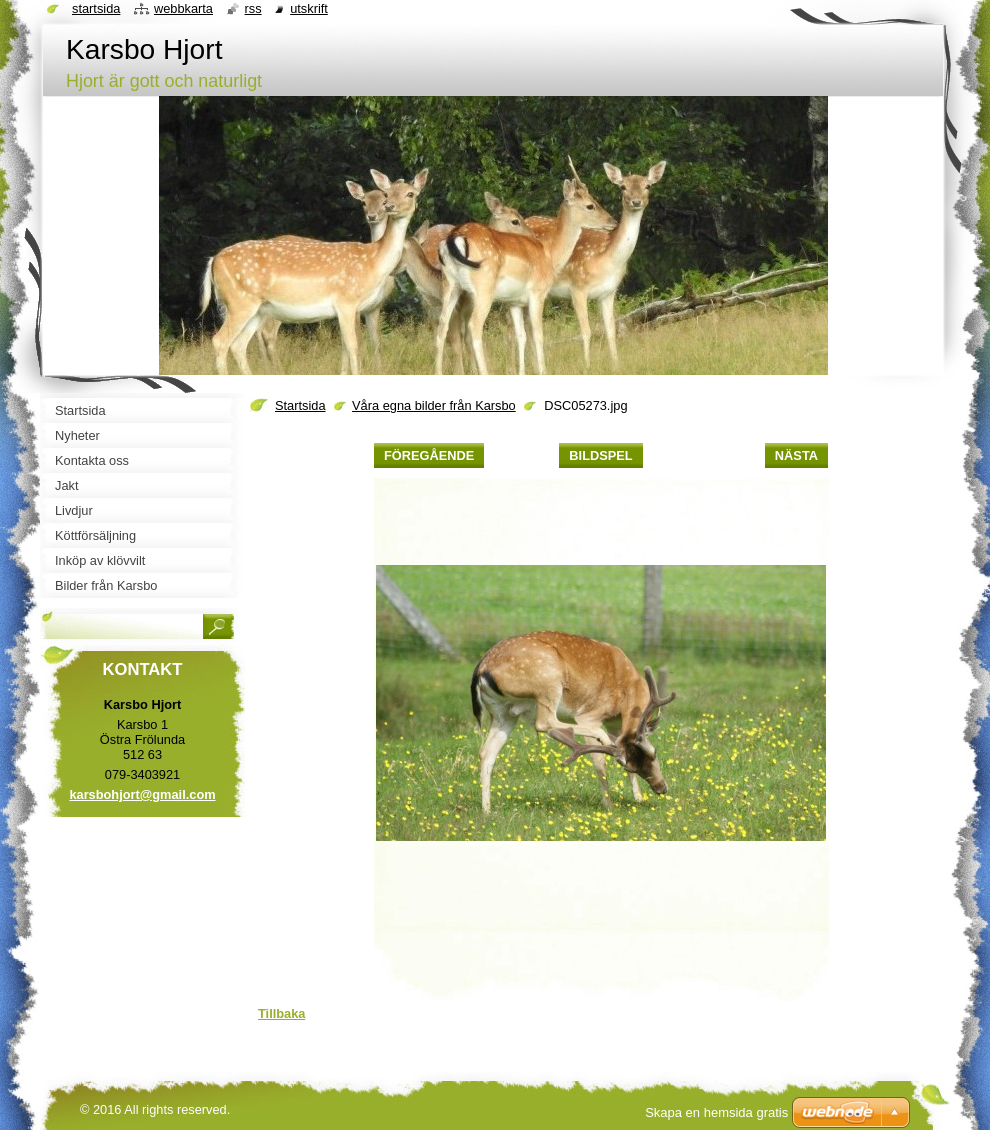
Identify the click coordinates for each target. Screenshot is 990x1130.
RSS (253, 8)
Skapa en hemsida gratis (716, 1112)
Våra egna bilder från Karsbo (434, 405)
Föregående (429, 455)
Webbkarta (183, 8)
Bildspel (600, 455)
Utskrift (309, 8)
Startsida (300, 405)
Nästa (796, 455)
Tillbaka (281, 1013)
